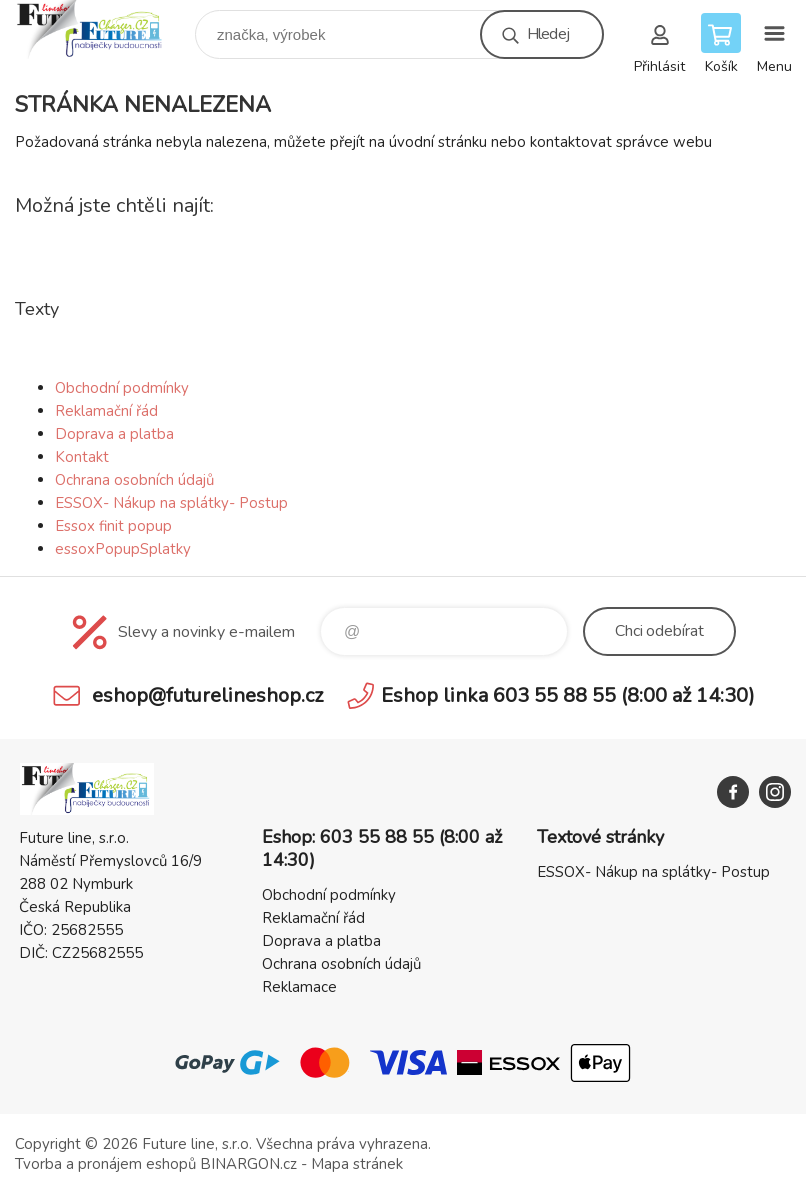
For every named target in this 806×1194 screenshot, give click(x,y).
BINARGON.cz (248, 1164)
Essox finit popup (113, 526)
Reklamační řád (106, 411)
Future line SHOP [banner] (103, 29)
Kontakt (82, 457)
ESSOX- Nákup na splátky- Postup (171, 503)
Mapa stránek (357, 1164)
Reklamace (299, 987)
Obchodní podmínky (122, 388)
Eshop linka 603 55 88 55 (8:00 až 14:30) (568, 695)
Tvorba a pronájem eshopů (105, 1164)
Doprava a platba (114, 434)
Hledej (548, 34)
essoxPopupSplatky (123, 549)
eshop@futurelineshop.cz (207, 695)
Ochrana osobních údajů (134, 480)
